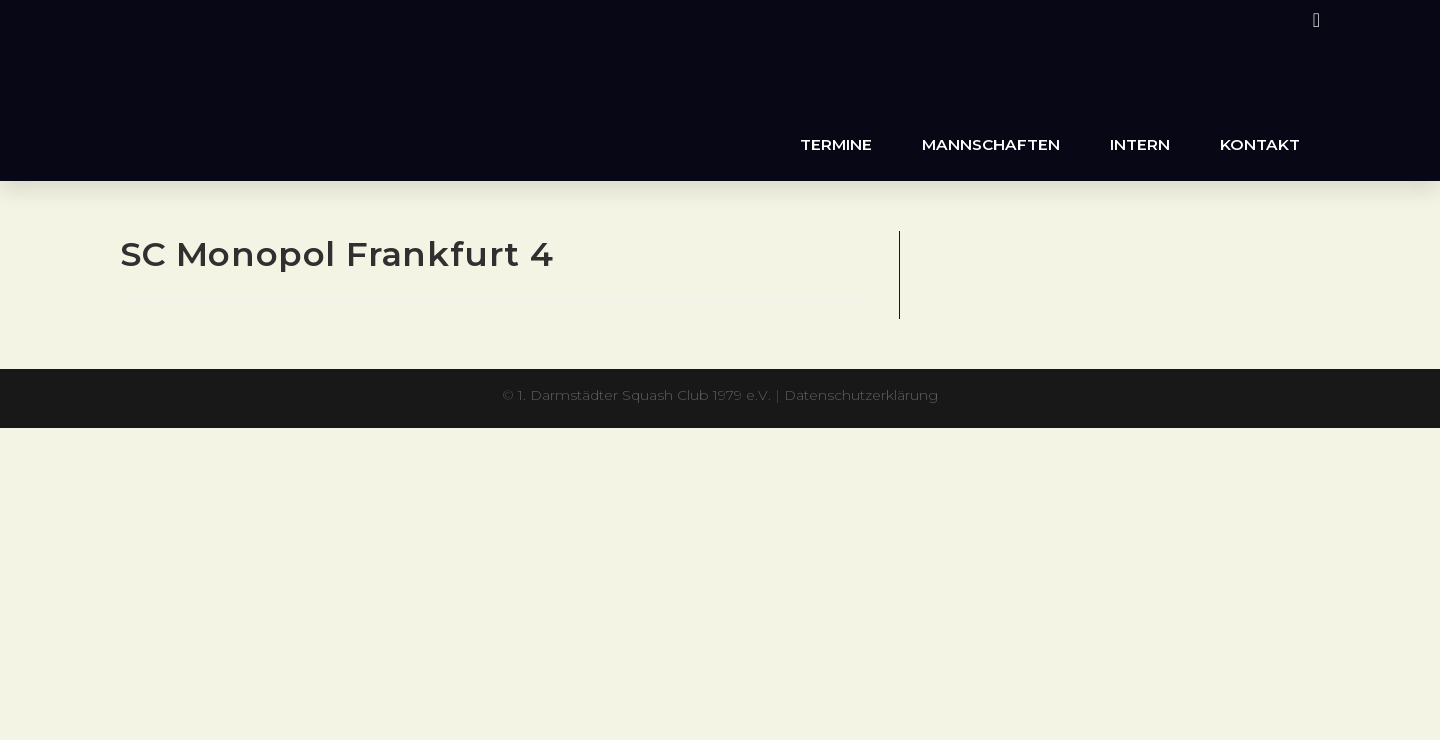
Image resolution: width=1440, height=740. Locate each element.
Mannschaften (991, 144)
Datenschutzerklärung (861, 395)
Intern (1140, 144)
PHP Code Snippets (641, 437)
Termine (836, 144)
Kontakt (1260, 144)
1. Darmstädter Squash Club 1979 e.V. (644, 395)
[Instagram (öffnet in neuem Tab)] (1313, 20)
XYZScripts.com (810, 437)
